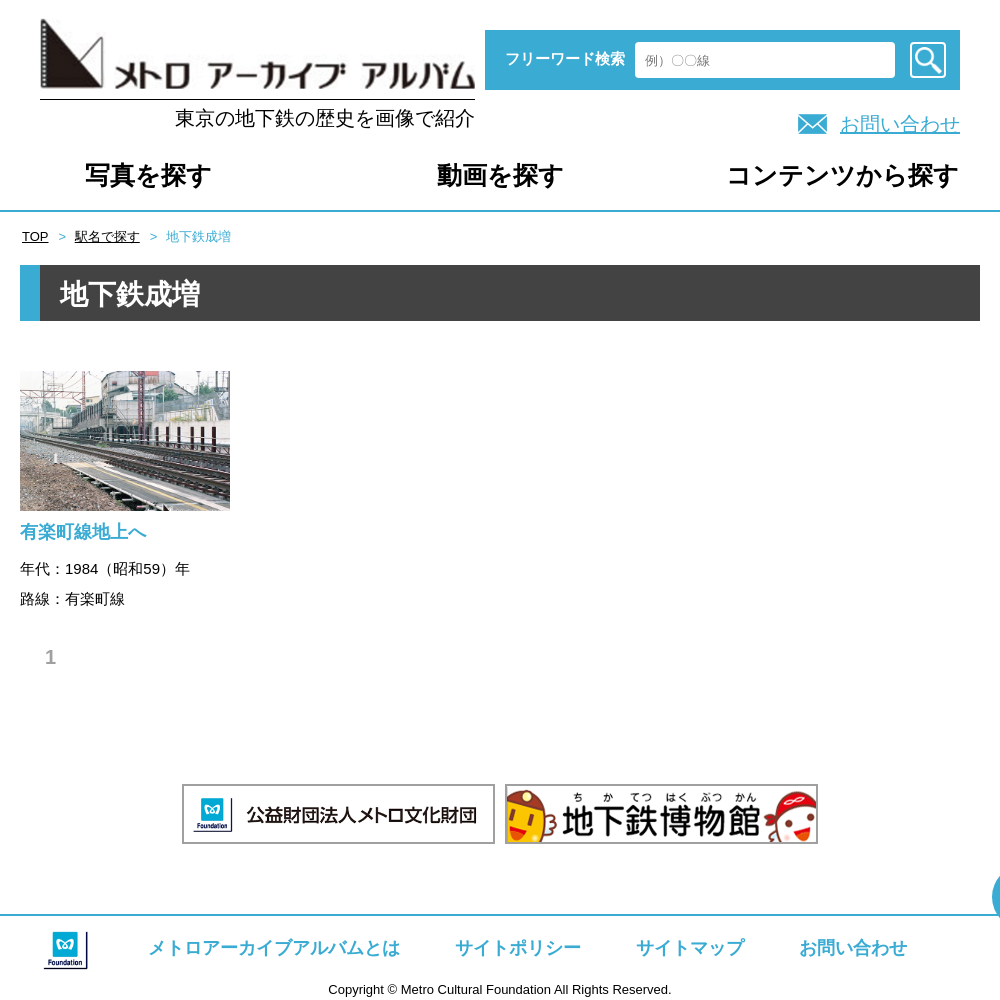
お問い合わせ (900, 124)
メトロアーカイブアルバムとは (274, 948)
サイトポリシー (518, 948)
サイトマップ (690, 948)
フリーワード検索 (565, 58)
